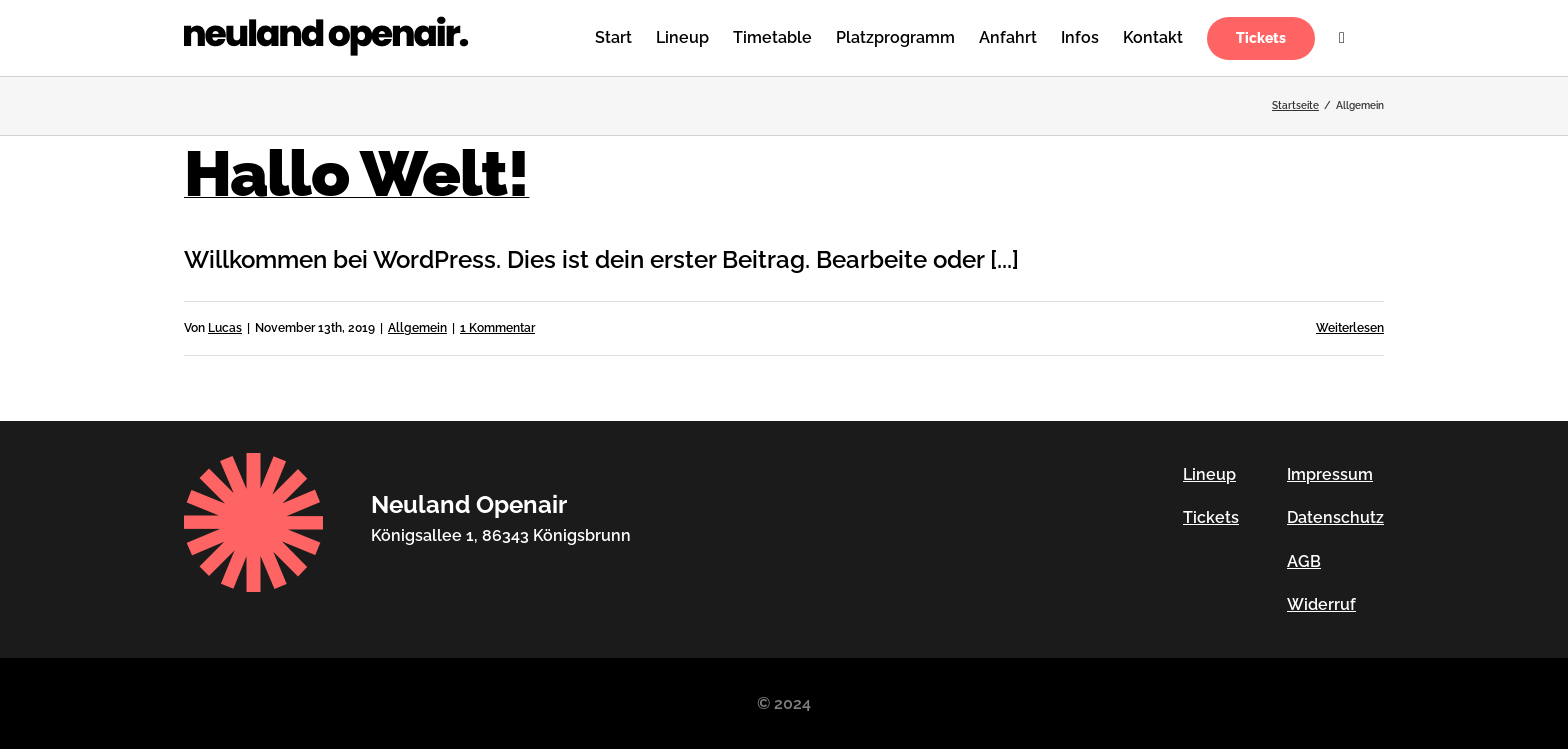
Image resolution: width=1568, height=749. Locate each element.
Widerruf (1321, 604)
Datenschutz (1335, 517)
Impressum (1330, 474)
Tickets (1211, 517)
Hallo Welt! (356, 173)
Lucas (225, 328)
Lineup (1209, 474)
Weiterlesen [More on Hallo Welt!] (1350, 328)
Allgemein (417, 328)
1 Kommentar (497, 328)
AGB (1304, 561)
